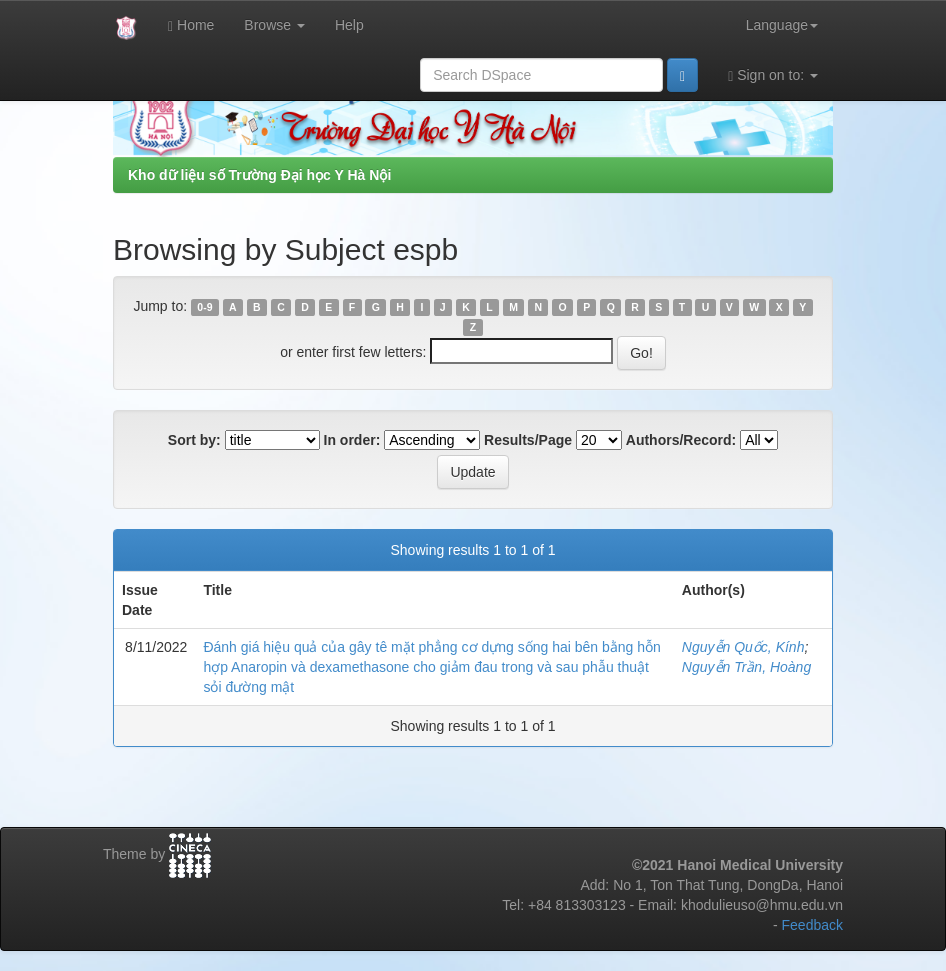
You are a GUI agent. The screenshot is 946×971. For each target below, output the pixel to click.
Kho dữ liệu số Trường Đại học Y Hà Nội (259, 175)
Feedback (812, 925)
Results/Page (528, 440)
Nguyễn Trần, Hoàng (746, 667)
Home (191, 25)
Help (349, 25)
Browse (274, 25)
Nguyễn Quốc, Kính (743, 647)
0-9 (204, 307)
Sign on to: (773, 75)
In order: (352, 440)
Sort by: (194, 440)
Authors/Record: (681, 440)
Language (782, 25)
